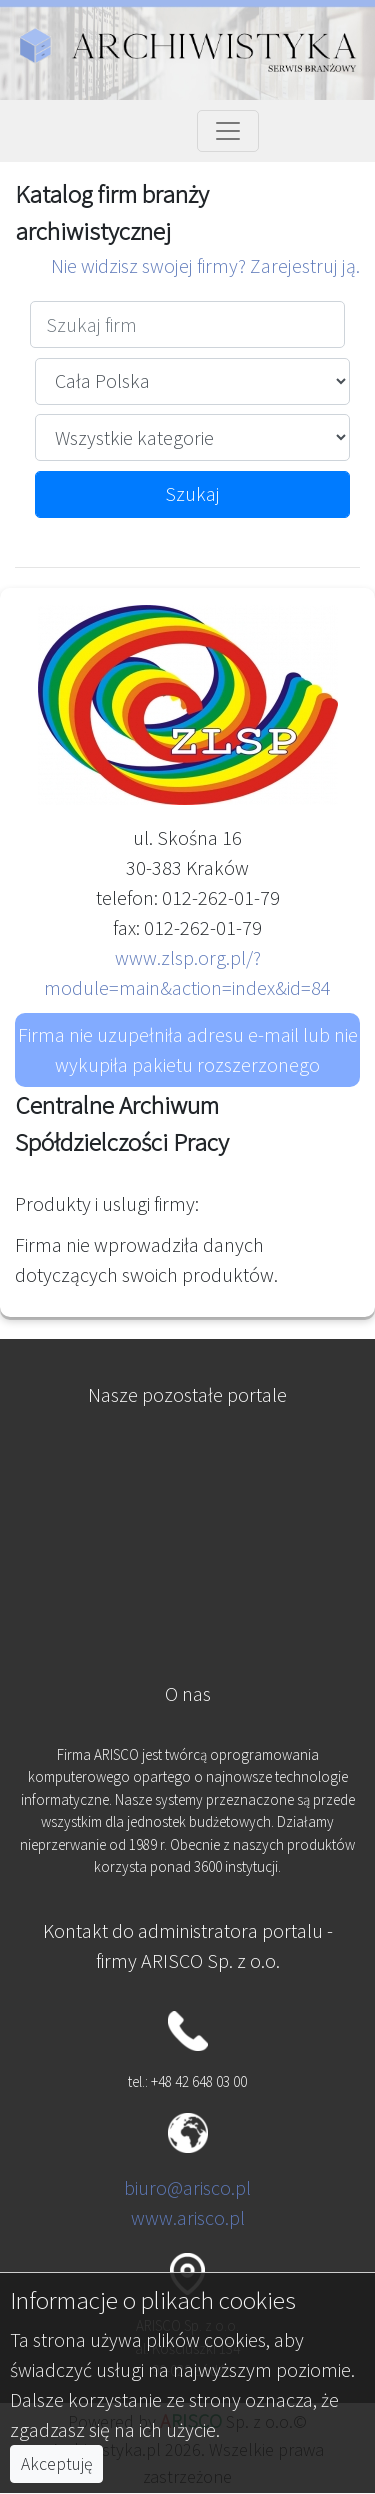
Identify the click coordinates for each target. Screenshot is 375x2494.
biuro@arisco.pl (187, 2187)
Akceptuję (56, 2464)
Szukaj (192, 493)
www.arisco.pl (188, 2217)
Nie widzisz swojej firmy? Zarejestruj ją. (205, 265)
